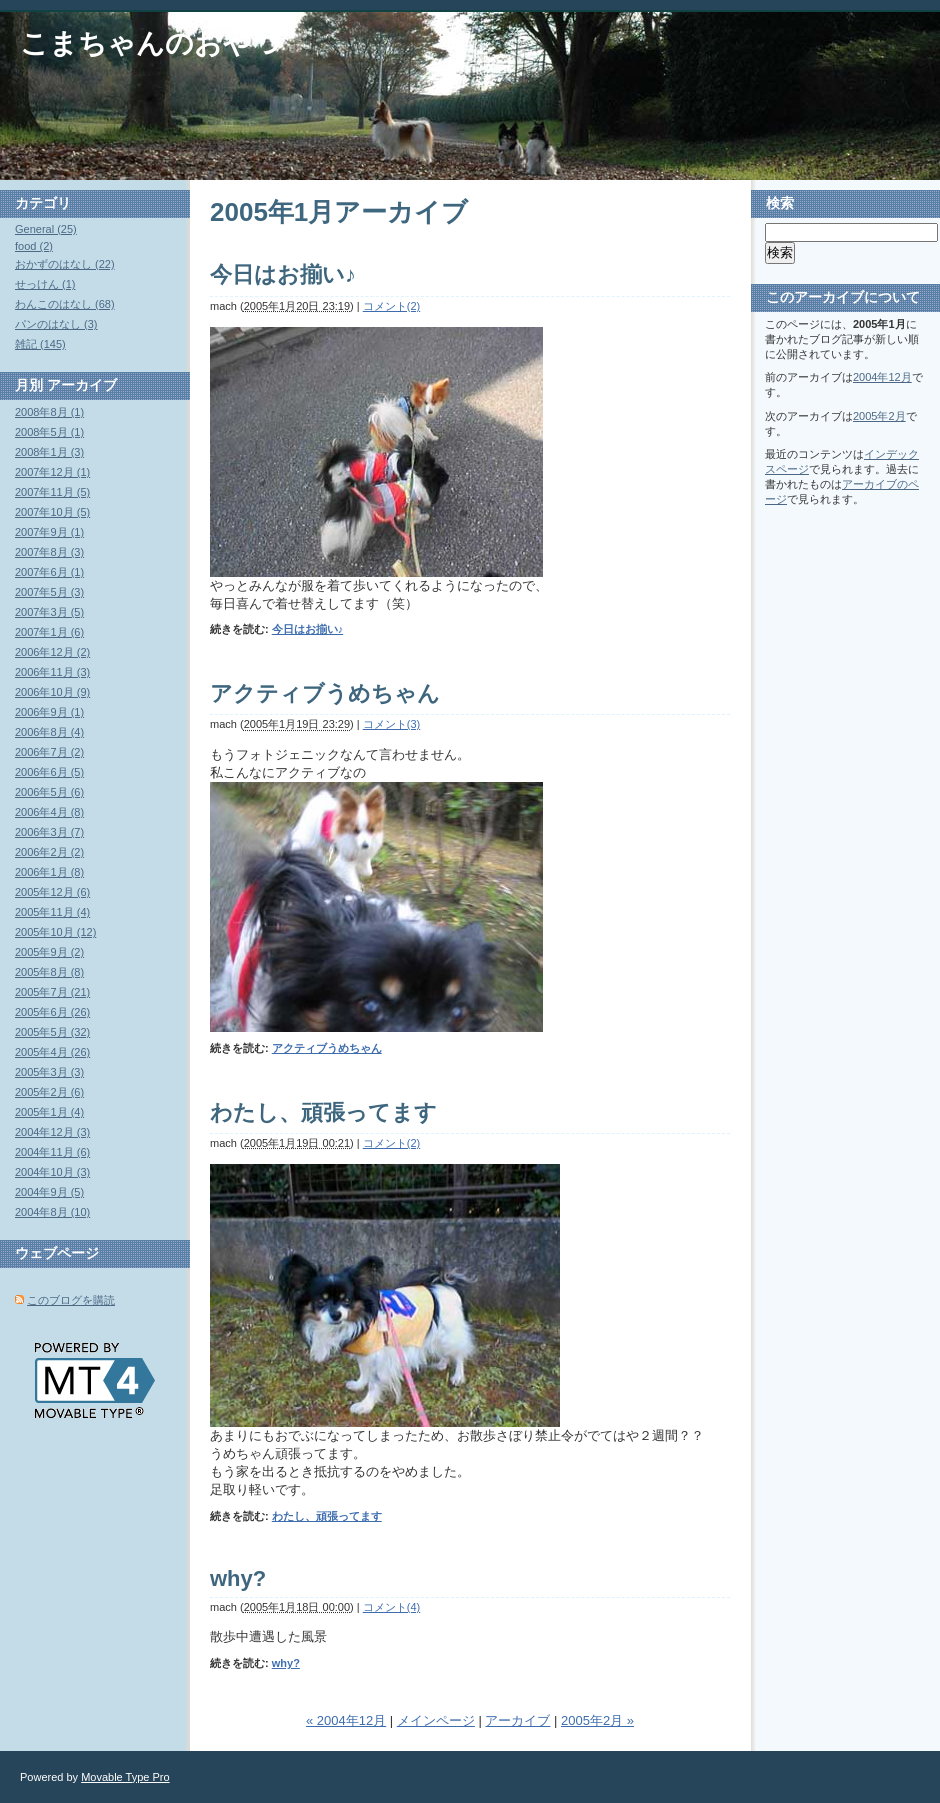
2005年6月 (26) (52, 1012)
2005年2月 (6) (49, 1092)
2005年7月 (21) (52, 992)
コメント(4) (391, 1607)
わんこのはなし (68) (65, 304)
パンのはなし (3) (56, 324)
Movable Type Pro (125, 1777)
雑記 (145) (40, 344)
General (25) (46, 229)
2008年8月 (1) (49, 412)
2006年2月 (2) (49, 852)
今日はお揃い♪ (283, 274)
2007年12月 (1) (52, 472)
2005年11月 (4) (52, 912)
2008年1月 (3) (49, 452)
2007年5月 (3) (49, 592)
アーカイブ (517, 1720)
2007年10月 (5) (52, 512)
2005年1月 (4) (49, 1112)
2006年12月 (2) (52, 652)
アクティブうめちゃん (325, 693)
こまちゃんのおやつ (150, 43)
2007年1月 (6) (49, 632)
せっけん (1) (45, 284)
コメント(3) (391, 724)
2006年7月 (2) (49, 752)
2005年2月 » (597, 1720)
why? (238, 1578)
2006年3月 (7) (49, 832)
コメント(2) (391, 306)
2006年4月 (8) (49, 812)
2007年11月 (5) (52, 492)
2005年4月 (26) (52, 1052)
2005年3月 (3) (49, 1072)
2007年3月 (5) (49, 612)
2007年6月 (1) (49, 572)
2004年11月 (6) (52, 1152)
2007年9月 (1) (49, 532)
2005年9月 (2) (49, 952)
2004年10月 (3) (52, 1172)
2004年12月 (882, 377)
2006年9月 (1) (49, 712)
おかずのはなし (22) (65, 264)
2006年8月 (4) (49, 732)
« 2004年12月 (346, 1720)
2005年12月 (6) (52, 892)
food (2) (34, 246)
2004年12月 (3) (52, 1132)
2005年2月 (879, 416)
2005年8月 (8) (49, 972)
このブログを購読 (71, 1300)
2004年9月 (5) (49, 1192)
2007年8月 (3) (49, 552)
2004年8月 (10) (52, 1212)
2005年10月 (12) (55, 932)
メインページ (436, 1720)
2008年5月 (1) (49, 432)
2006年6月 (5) (49, 772)
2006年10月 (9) (52, 692)
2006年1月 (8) (49, 872)
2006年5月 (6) (49, 792)
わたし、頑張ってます (323, 1112)
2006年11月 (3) (52, 672)
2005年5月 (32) (52, 1032)
